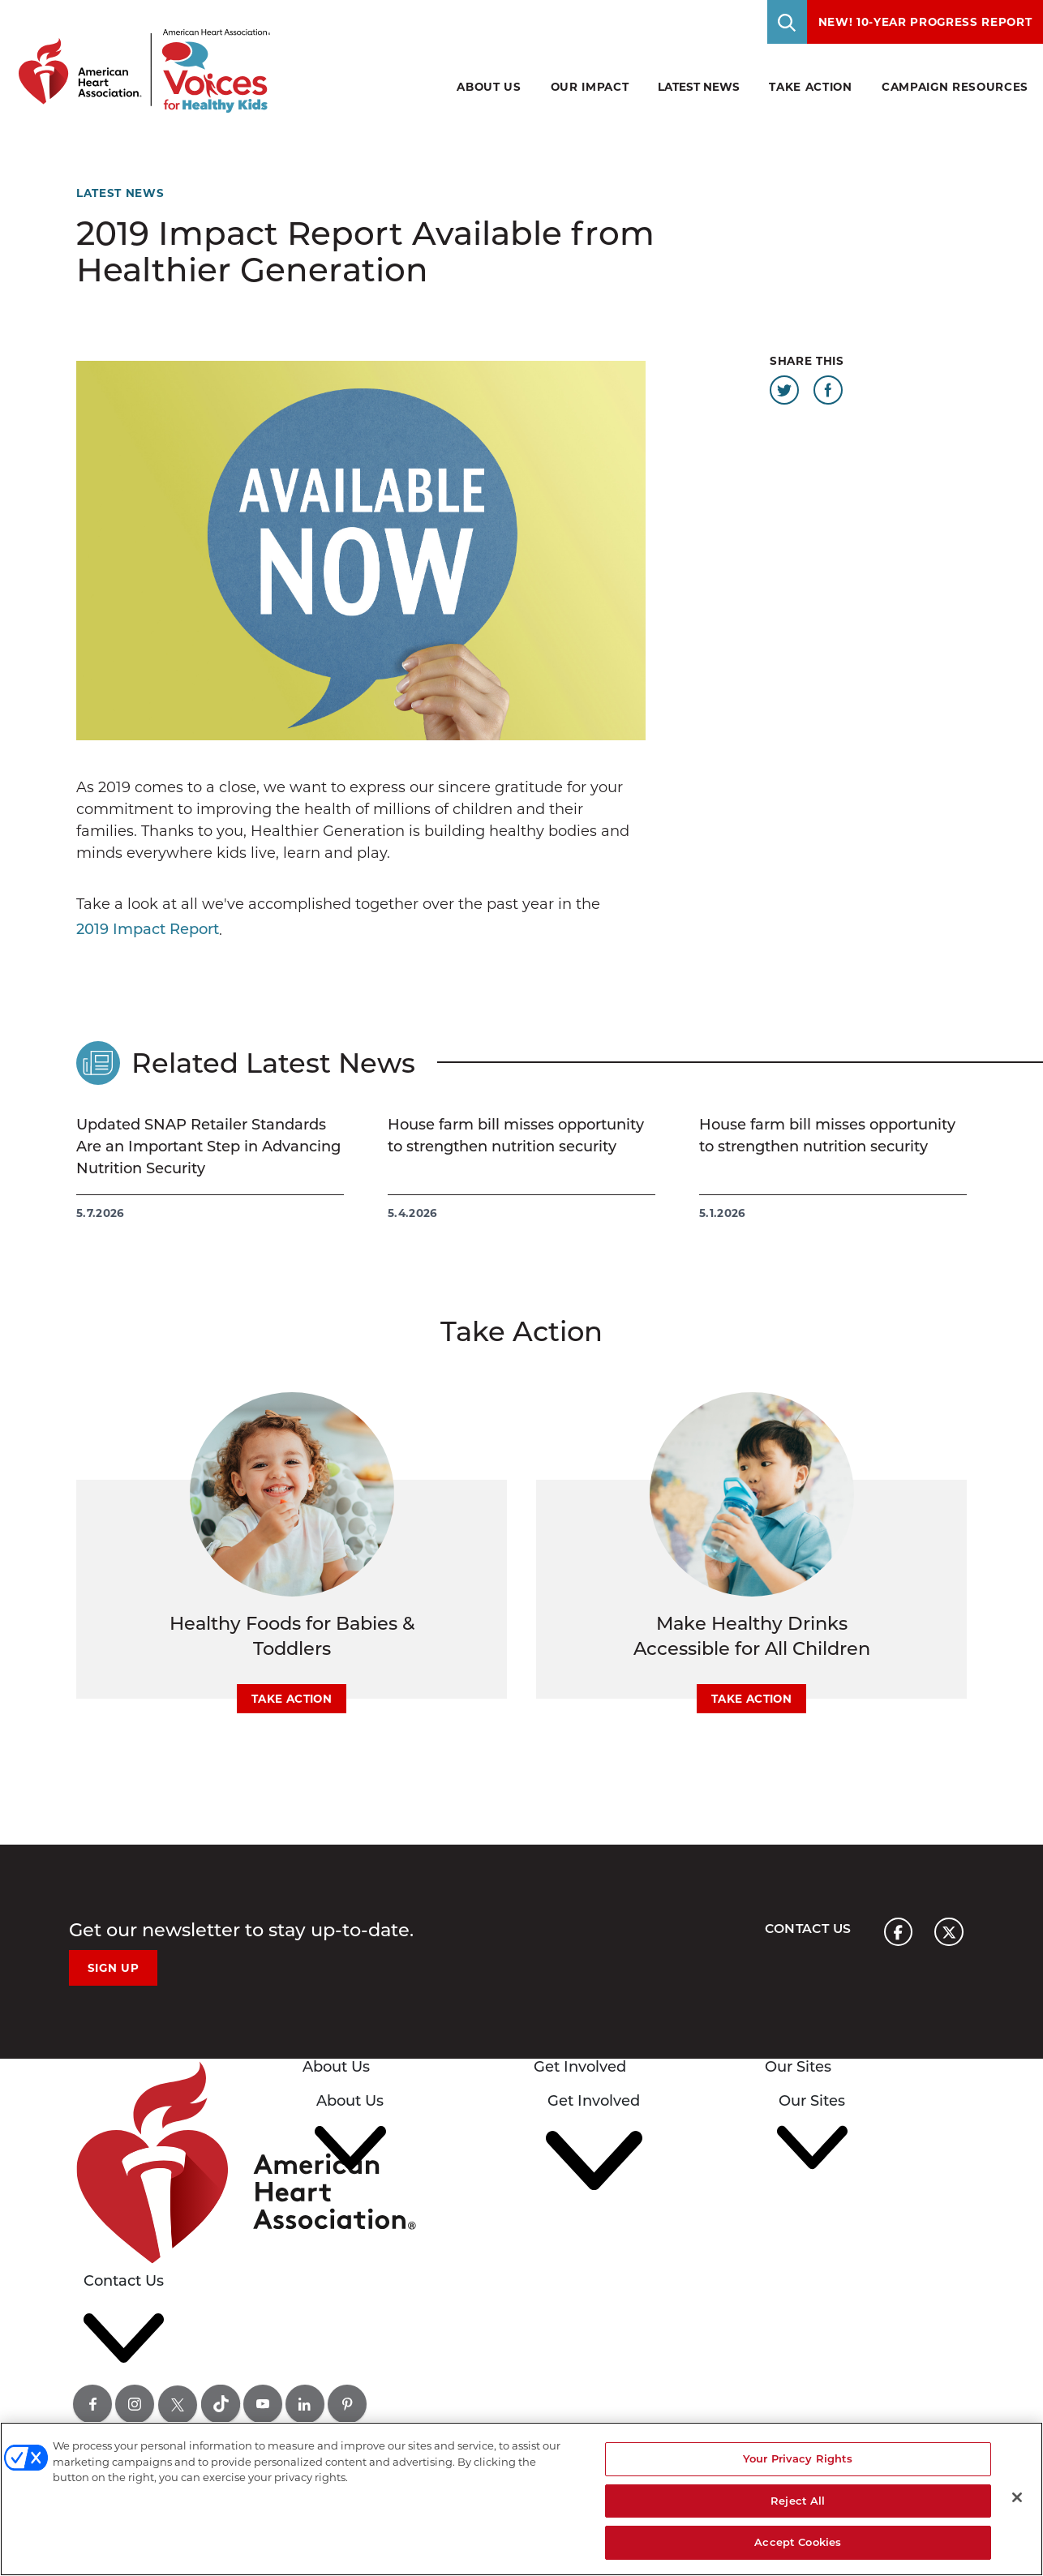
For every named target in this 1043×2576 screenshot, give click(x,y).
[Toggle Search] (787, 22)
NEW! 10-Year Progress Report (925, 21)
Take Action (291, 1698)
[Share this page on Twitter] (784, 390)
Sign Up (113, 1967)
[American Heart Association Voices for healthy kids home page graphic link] (138, 56)
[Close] (1017, 2497)
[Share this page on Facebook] (828, 390)
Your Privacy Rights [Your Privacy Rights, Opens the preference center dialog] (797, 2458)
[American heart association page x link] (949, 1932)
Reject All (797, 2500)
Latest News (699, 86)
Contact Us (806, 1928)
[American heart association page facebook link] (897, 1932)
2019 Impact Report (147, 929)
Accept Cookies (797, 2541)
